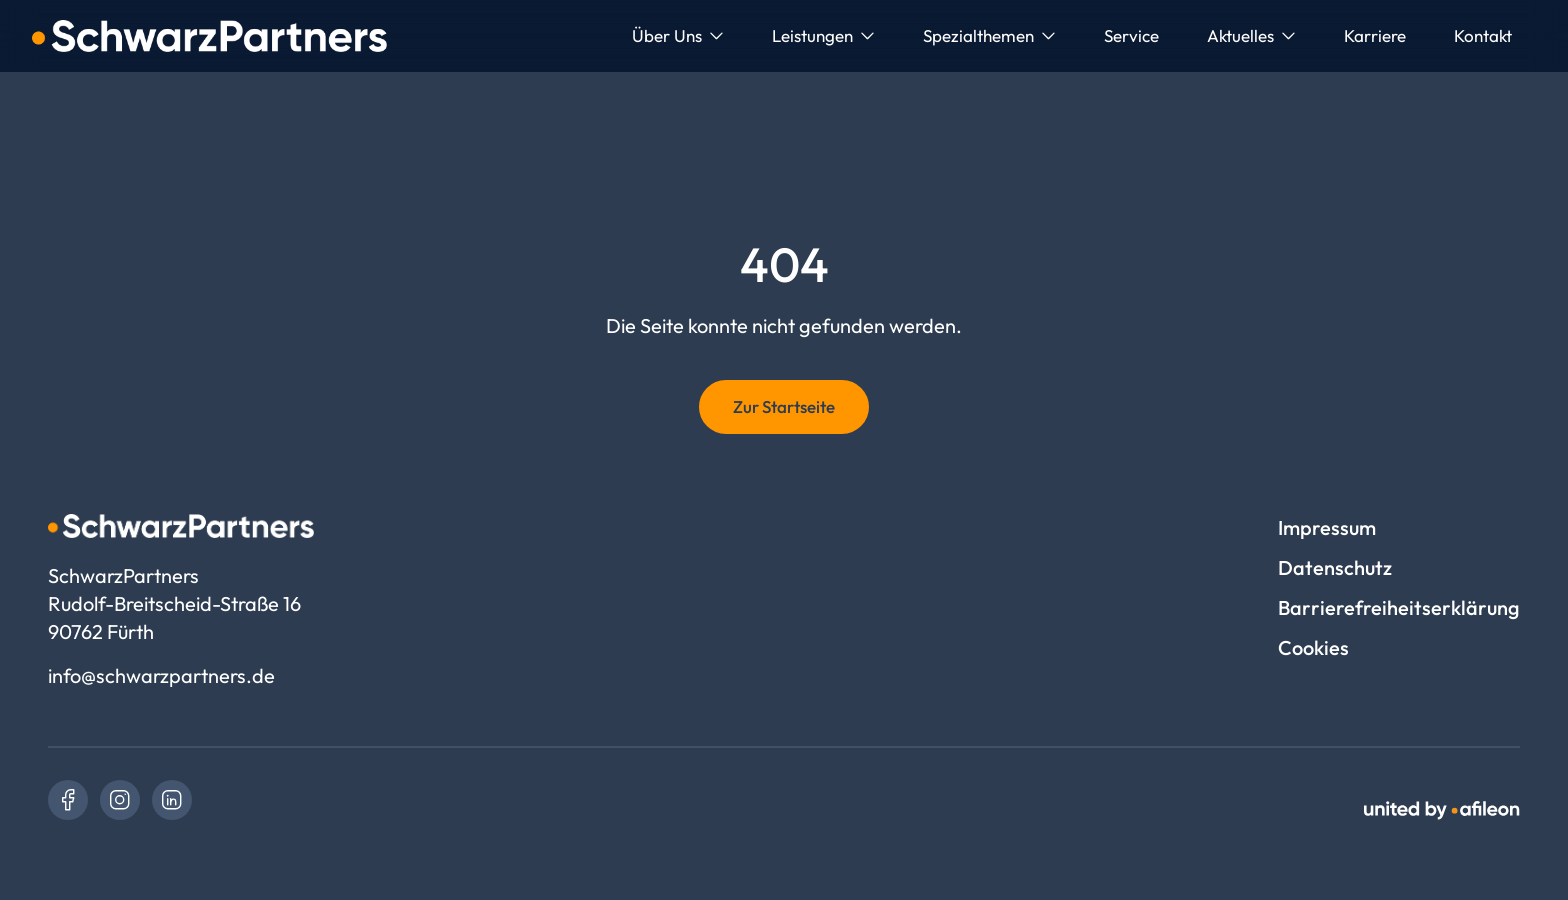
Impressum (1327, 527)
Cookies (1313, 647)
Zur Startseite (784, 406)
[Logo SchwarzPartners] (209, 36)
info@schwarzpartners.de (161, 675)
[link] (68, 800)
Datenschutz (1335, 567)
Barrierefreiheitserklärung (1399, 607)
